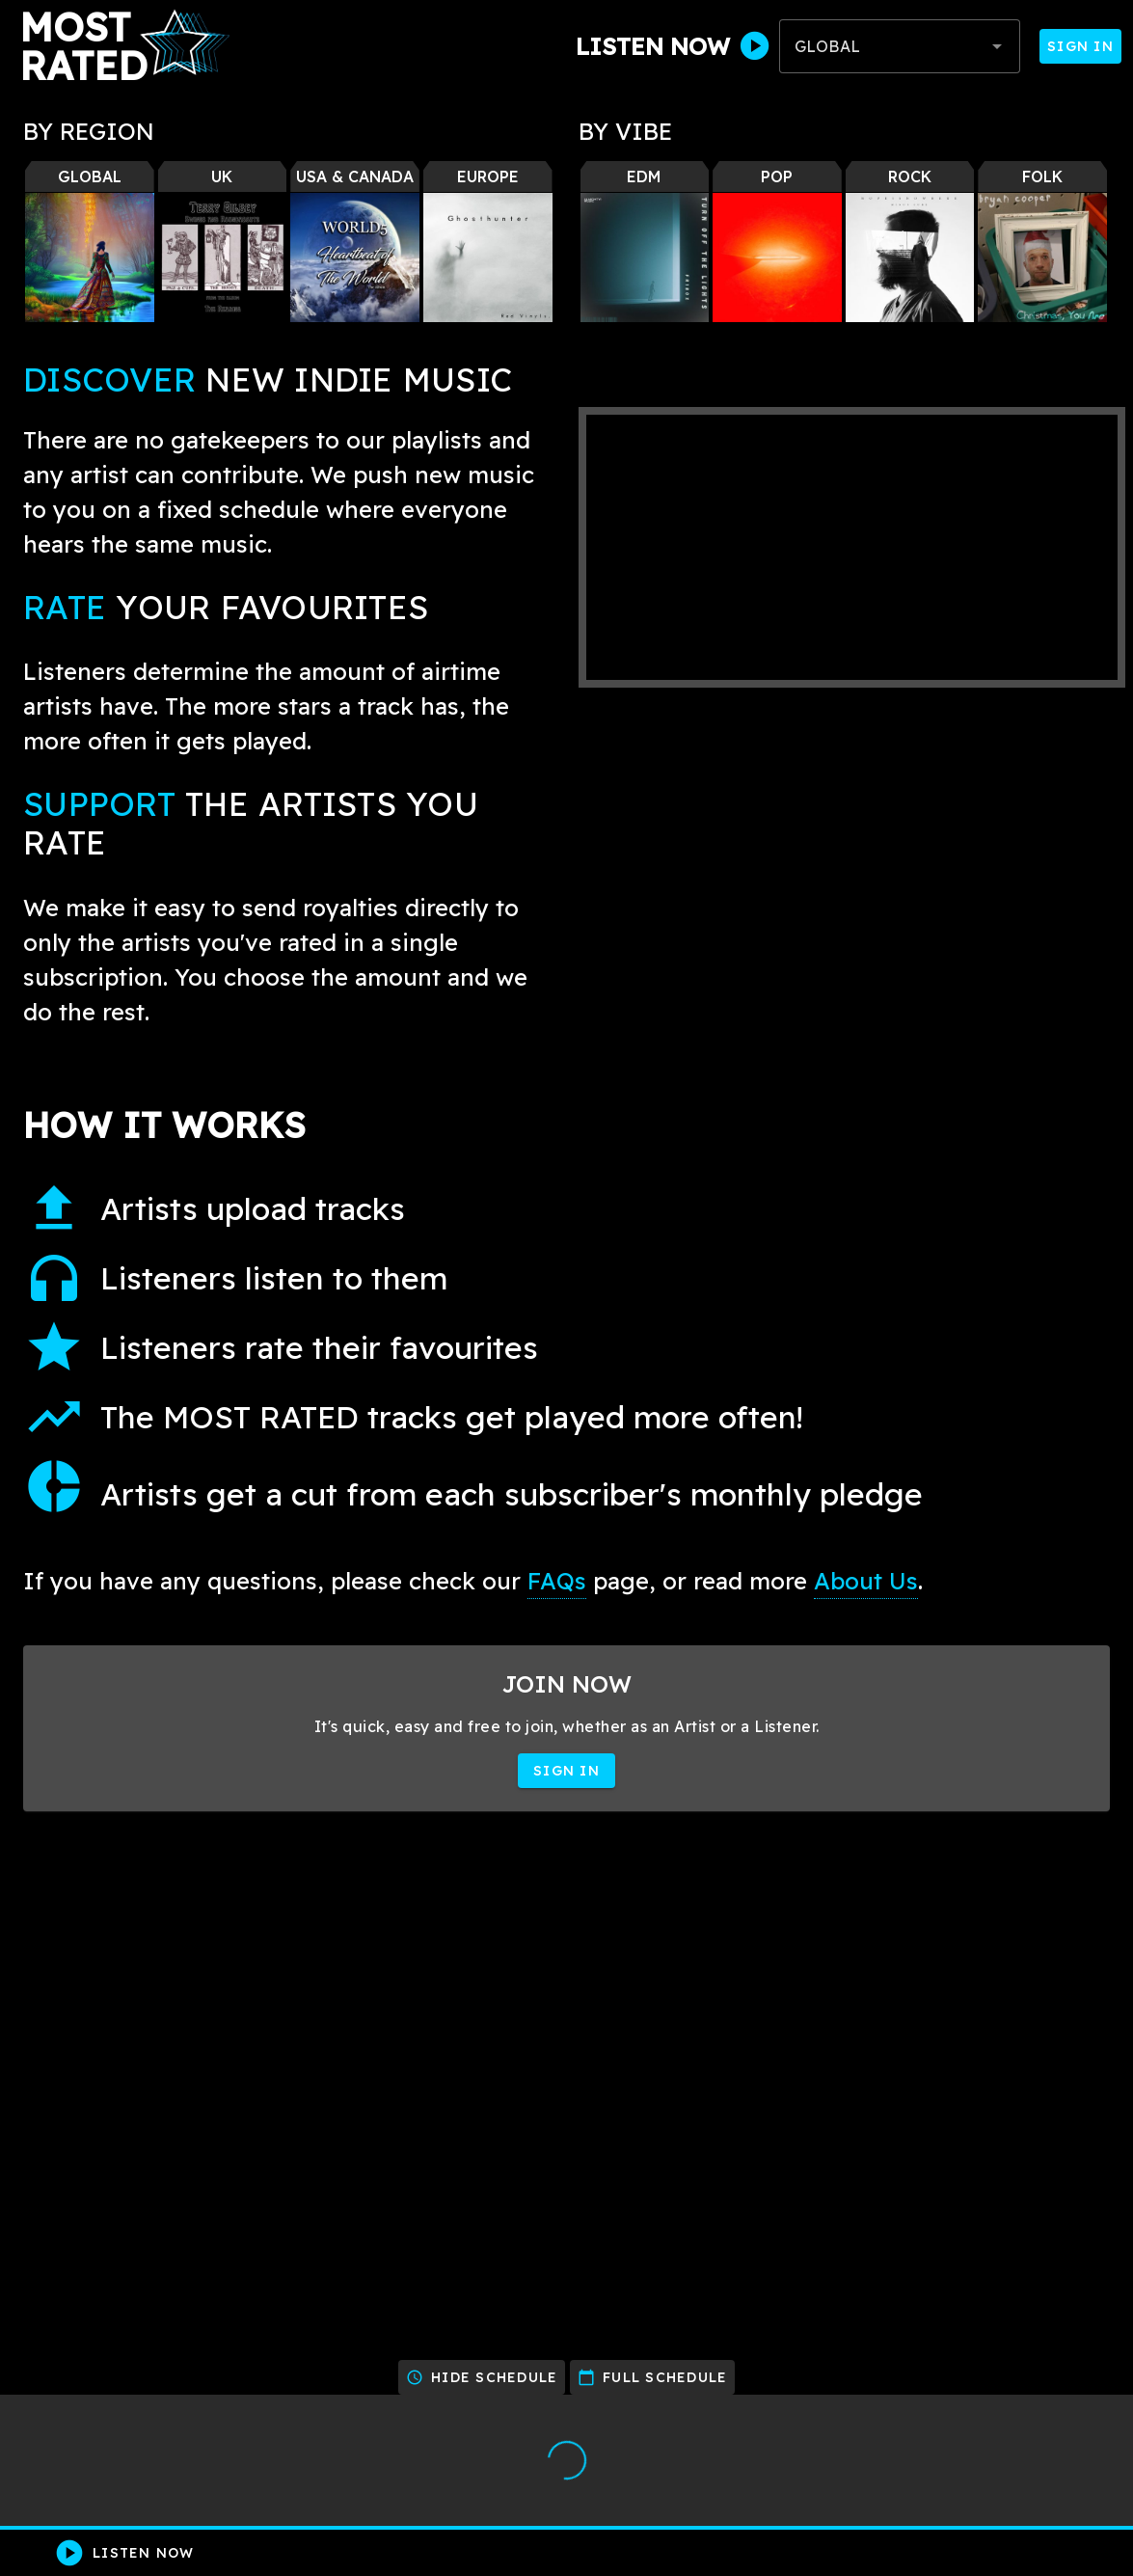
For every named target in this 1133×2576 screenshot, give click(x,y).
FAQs (556, 1580)
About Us (866, 1580)
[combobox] (899, 46)
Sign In (1080, 46)
